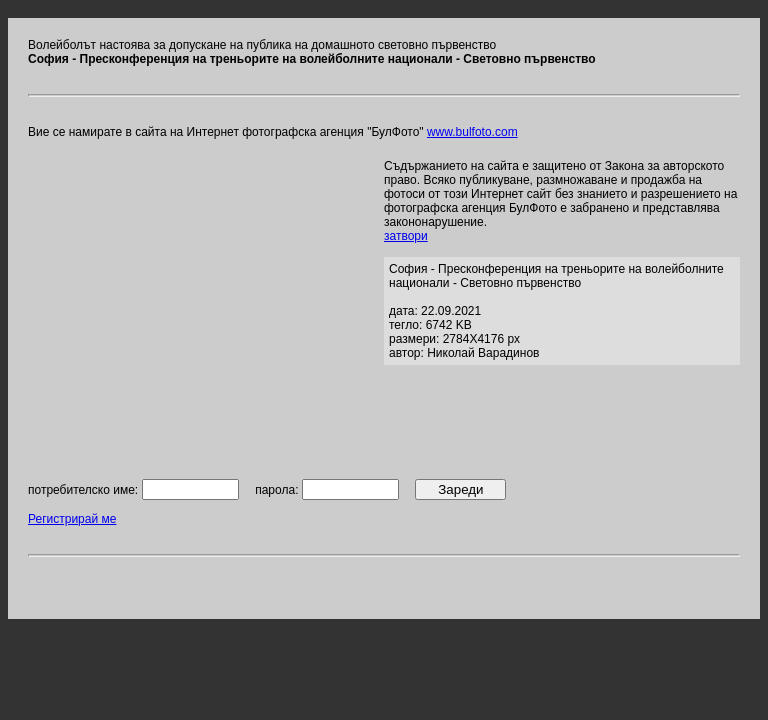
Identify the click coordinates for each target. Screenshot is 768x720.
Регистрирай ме (72, 519)
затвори (406, 236)
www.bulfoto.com (472, 132)
